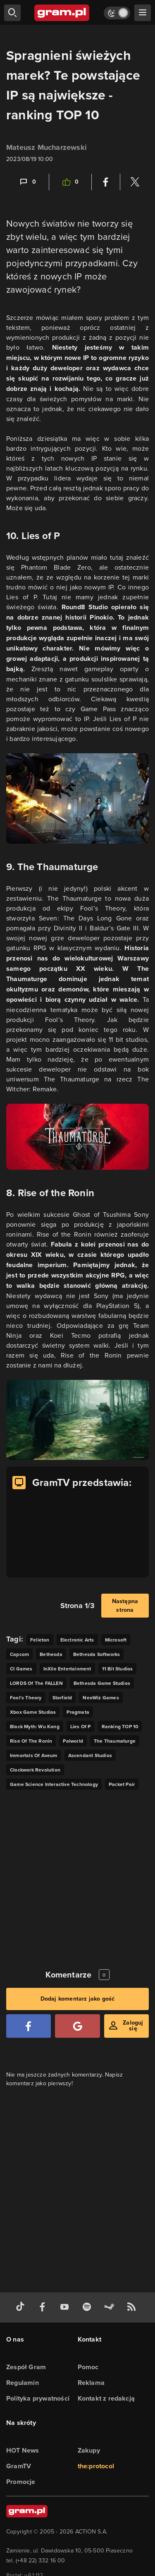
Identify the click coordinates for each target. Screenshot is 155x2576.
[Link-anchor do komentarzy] (27, 182)
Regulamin (22, 2382)
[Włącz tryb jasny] (117, 13)
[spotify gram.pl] (88, 2307)
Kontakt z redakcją (106, 2398)
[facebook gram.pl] (44, 2307)
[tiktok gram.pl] (22, 2307)
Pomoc (88, 2367)
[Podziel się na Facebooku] (106, 182)
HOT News (22, 2450)
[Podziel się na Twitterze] (135, 182)
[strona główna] (62, 13)
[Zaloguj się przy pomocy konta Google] (77, 2026)
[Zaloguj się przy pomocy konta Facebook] (28, 2026)
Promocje (21, 2481)
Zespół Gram (26, 2367)
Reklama (91, 2382)
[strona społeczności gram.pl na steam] (110, 2307)
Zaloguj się (133, 2025)
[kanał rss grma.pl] (133, 2307)
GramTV (18, 2466)
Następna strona (125, 1605)
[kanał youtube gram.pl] (66, 2307)
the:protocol (96, 2466)
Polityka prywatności (37, 2398)
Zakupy (89, 2450)
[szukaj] (12, 13)
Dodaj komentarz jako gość (78, 1998)
